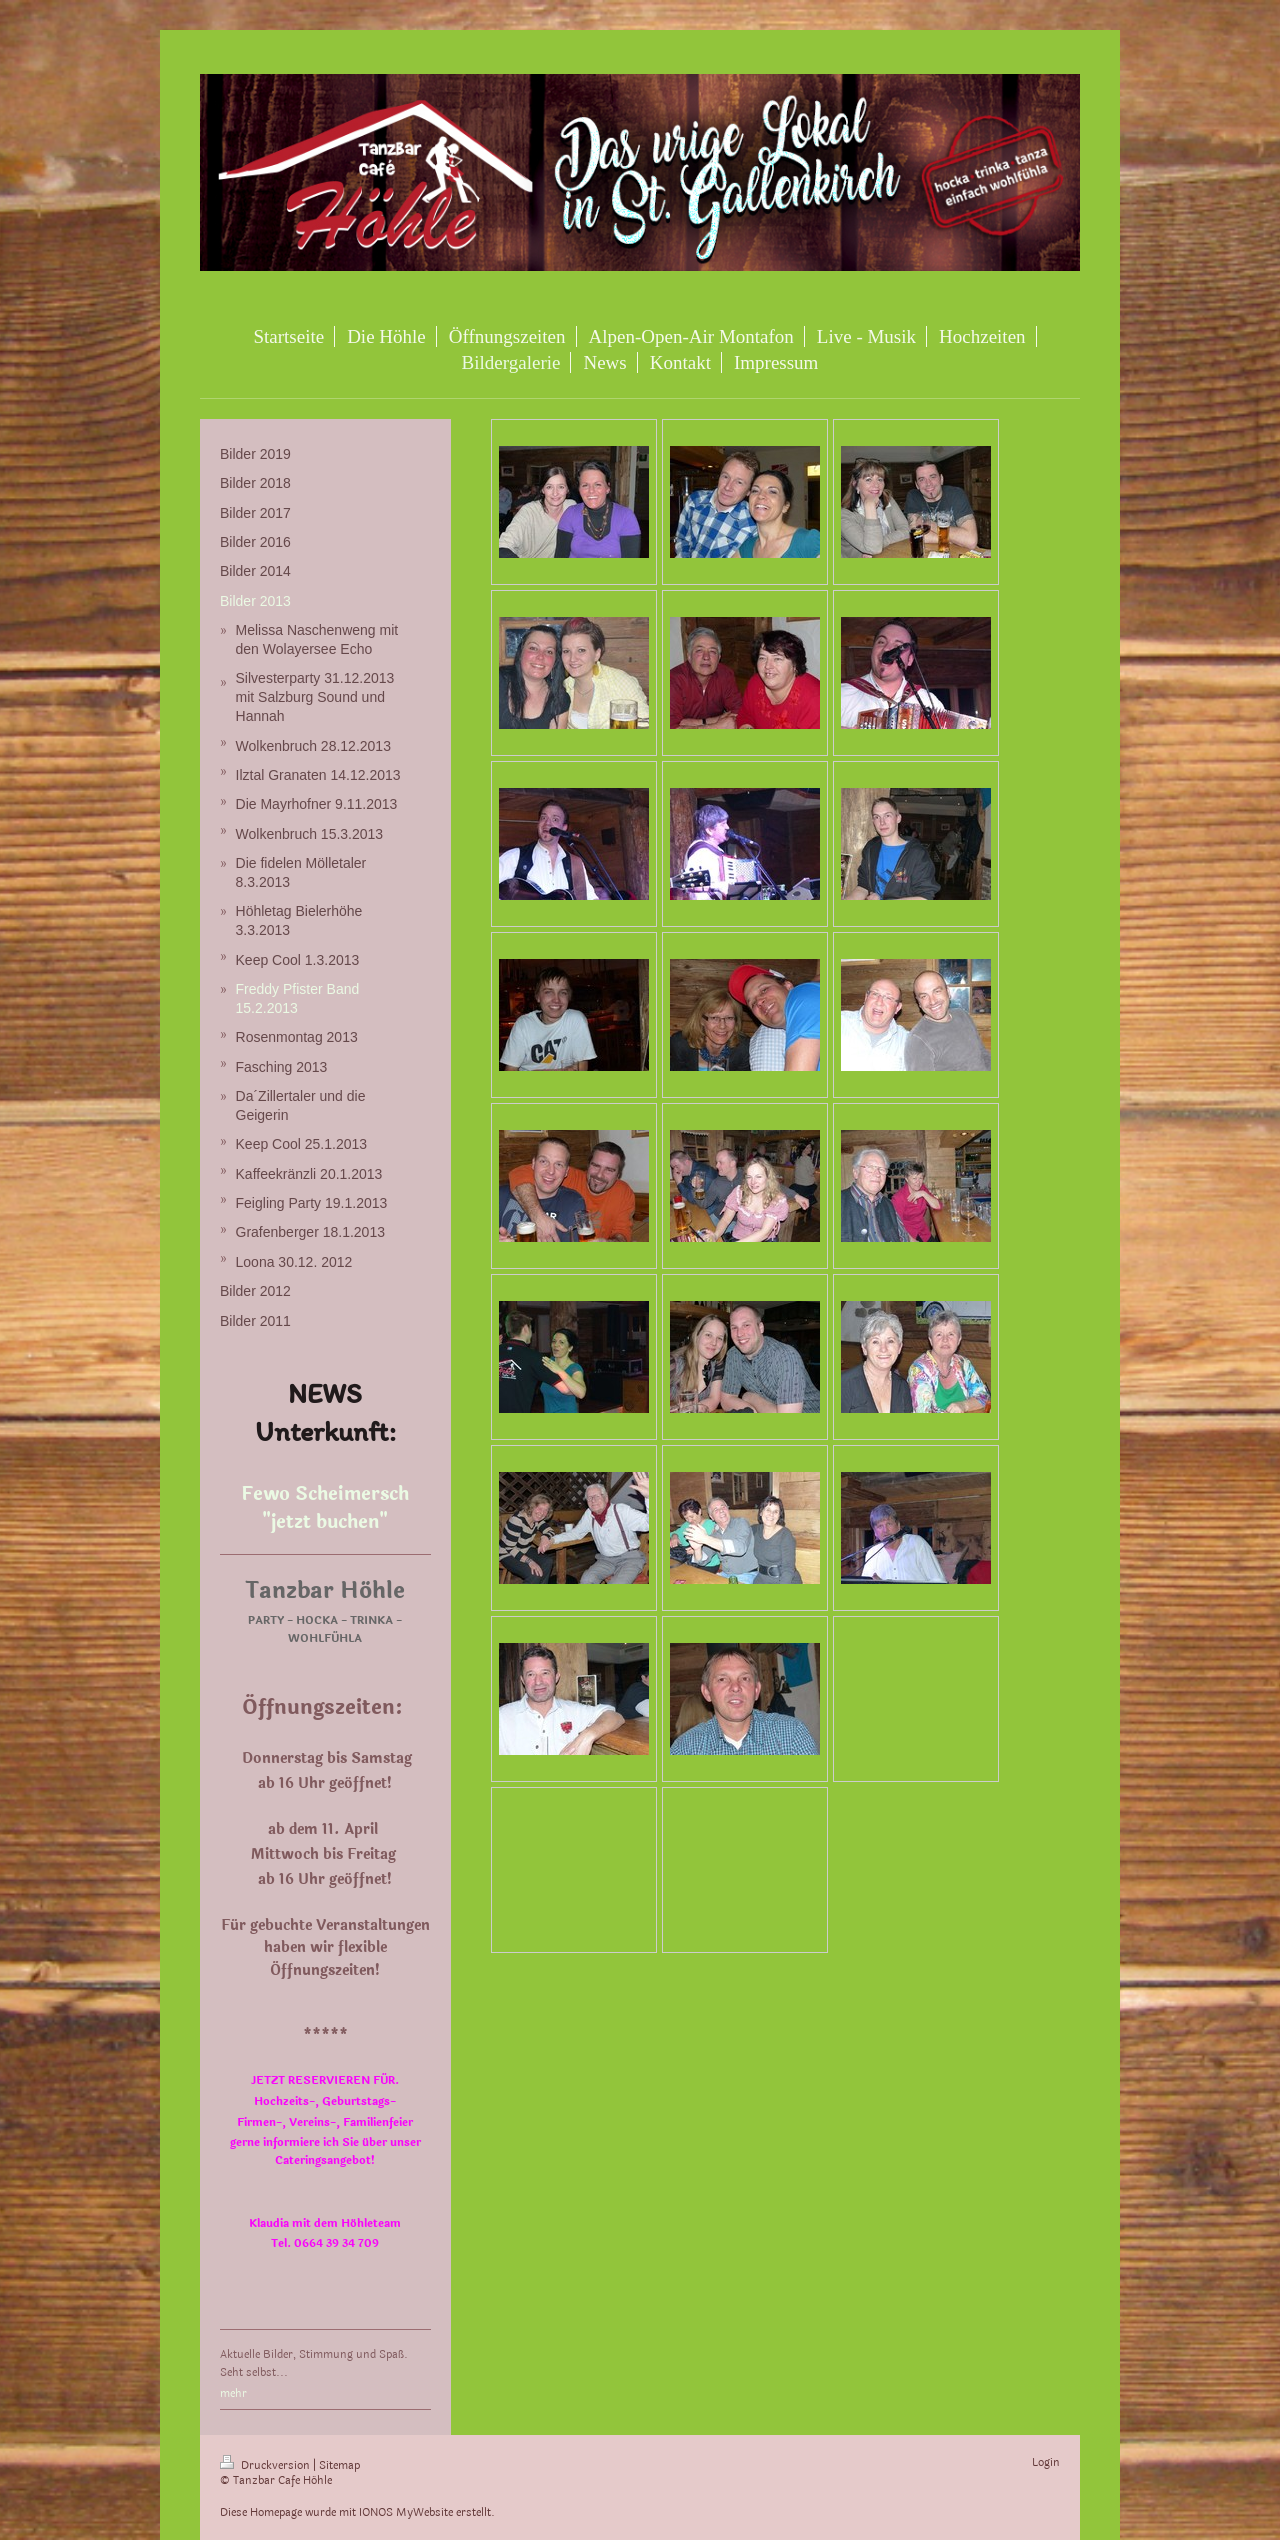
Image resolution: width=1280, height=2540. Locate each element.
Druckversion (266, 2465)
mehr (233, 2393)
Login (1046, 2462)
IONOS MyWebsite (406, 2512)
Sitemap (339, 2465)
